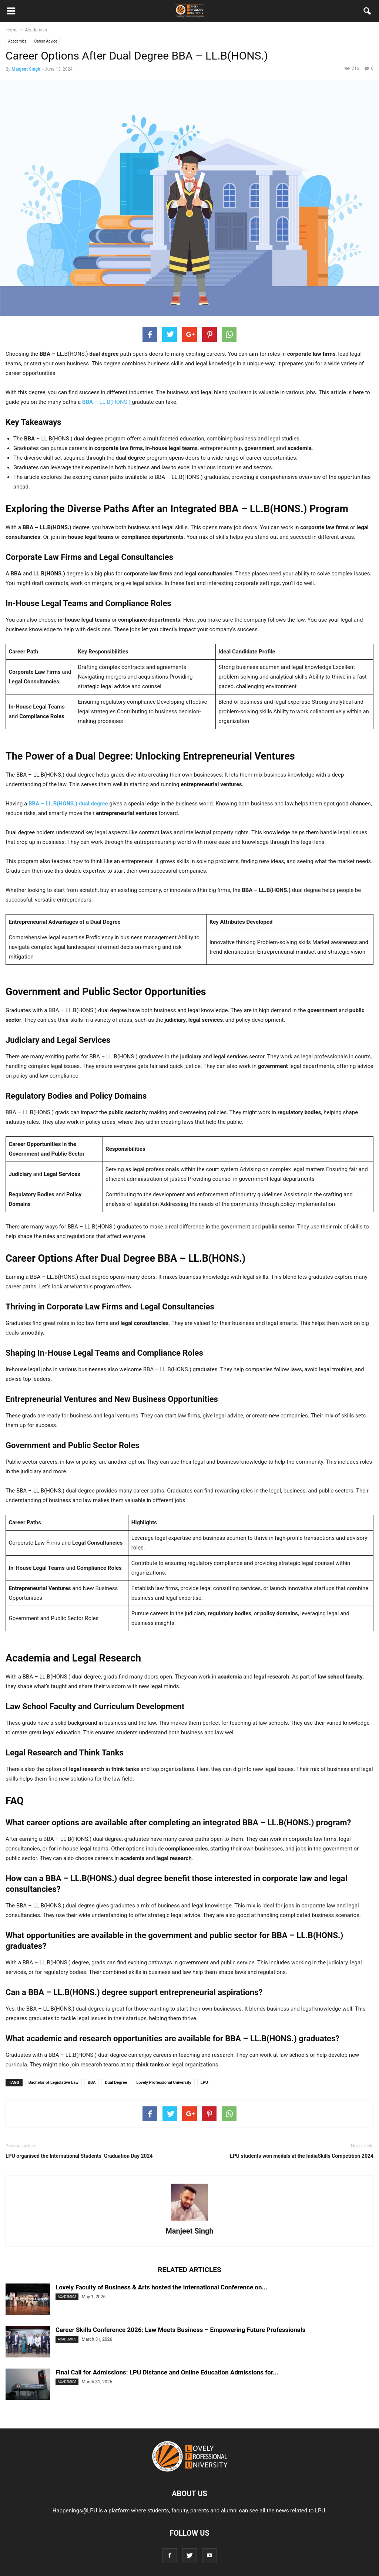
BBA (91, 2082)
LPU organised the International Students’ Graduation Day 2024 (79, 2156)
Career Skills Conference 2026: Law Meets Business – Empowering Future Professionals (180, 2329)
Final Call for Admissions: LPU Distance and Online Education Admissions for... (167, 2372)
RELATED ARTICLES (189, 2269)
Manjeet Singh (25, 69)
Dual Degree (116, 2082)
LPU (204, 2082)
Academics (17, 41)
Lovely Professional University (163, 2082)
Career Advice (45, 41)
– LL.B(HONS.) (106, 402)
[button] (367, 13)
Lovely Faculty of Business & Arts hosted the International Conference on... (161, 2287)
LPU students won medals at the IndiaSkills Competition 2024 (301, 2156)
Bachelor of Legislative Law (53, 2082)
